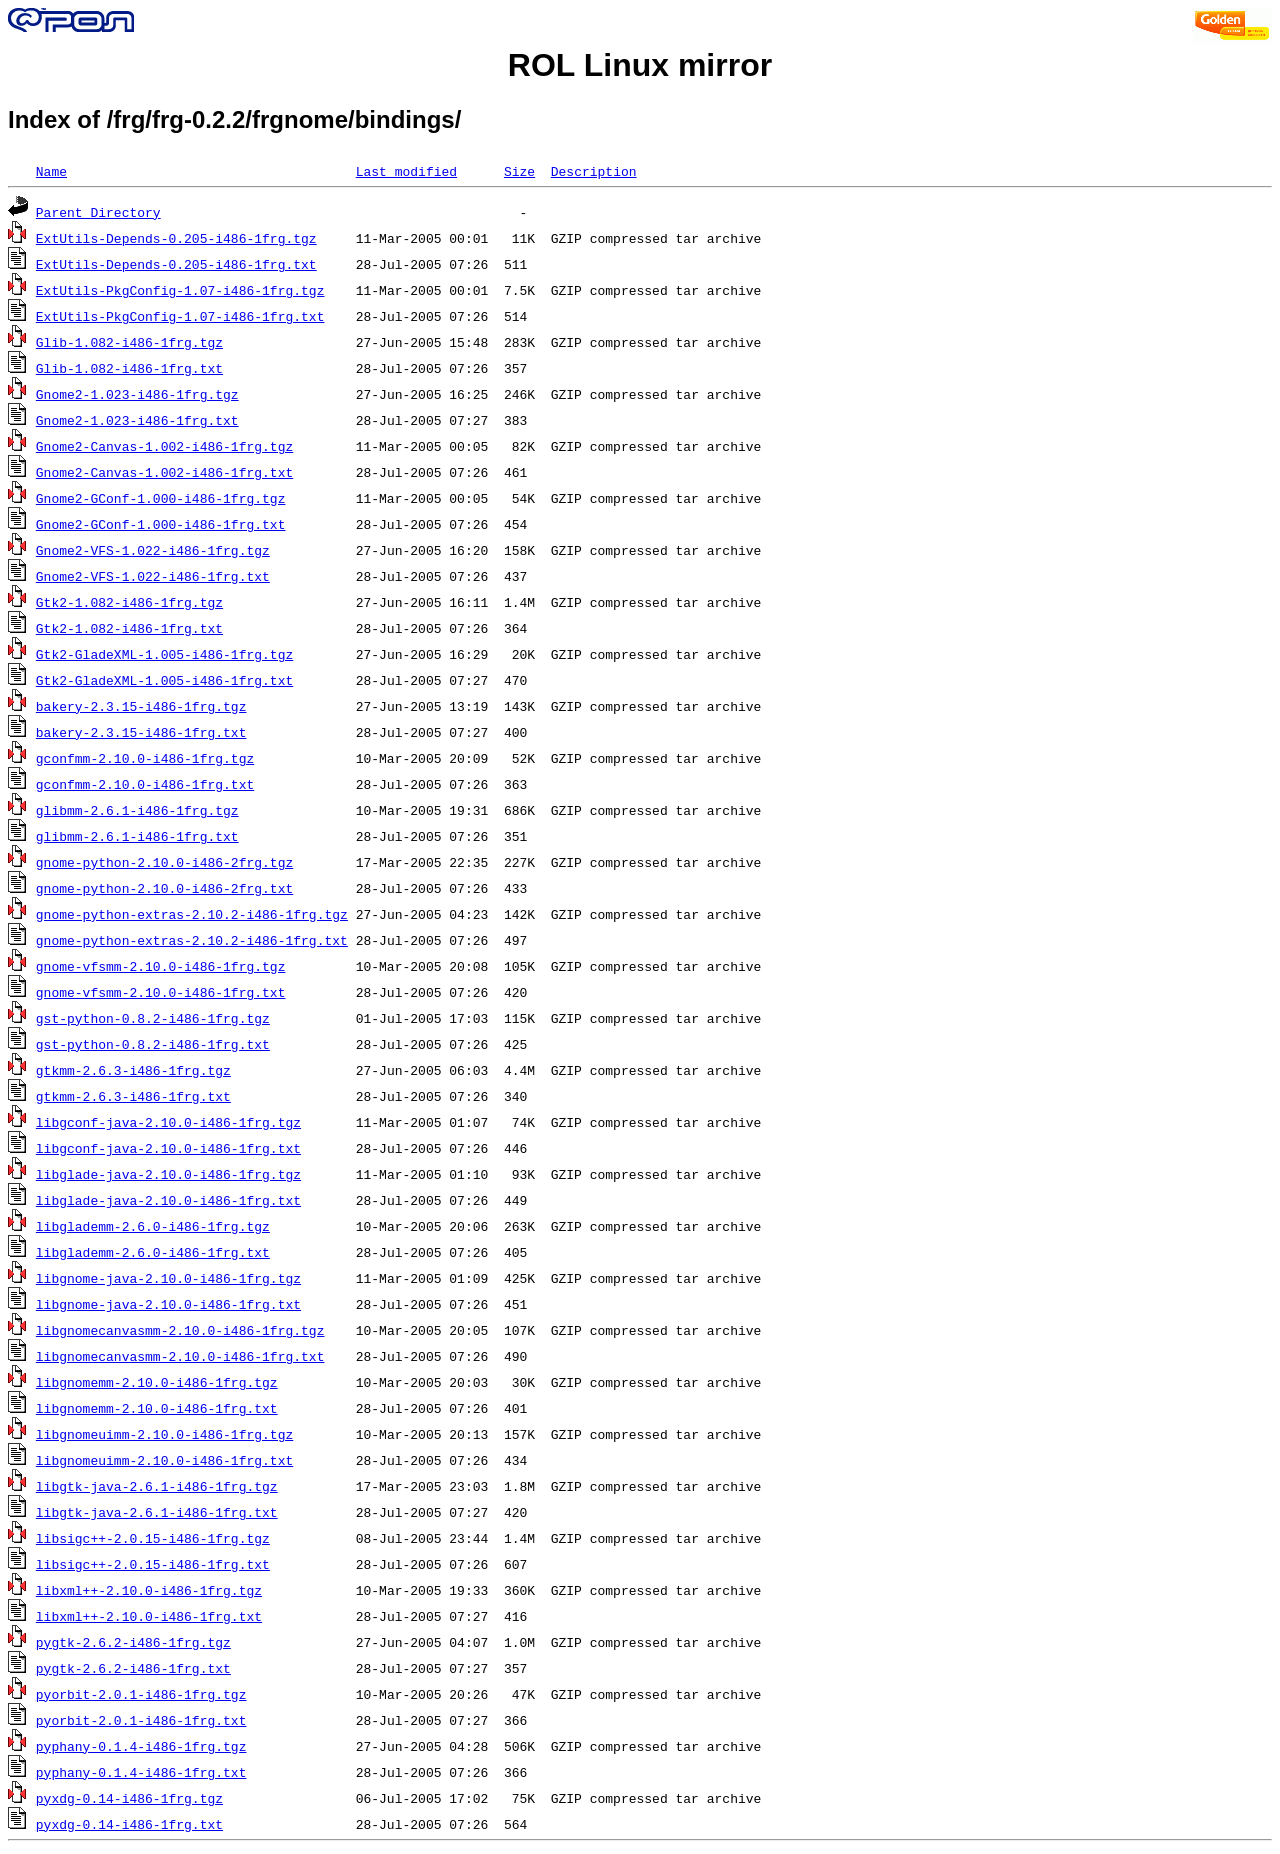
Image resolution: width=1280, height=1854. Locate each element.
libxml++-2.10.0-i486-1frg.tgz (149, 1590)
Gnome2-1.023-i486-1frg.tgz (137, 394)
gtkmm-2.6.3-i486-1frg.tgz (133, 1070)
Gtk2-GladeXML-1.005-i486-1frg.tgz (164, 654)
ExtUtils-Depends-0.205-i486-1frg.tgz (176, 238)
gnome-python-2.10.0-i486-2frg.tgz (164, 862)
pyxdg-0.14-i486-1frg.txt (129, 1824)
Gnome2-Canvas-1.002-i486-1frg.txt (164, 472)
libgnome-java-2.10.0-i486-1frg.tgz (168, 1278)
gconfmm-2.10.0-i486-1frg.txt (145, 784)
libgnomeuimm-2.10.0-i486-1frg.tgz (164, 1434)
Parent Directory (98, 212)
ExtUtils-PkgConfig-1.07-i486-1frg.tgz (180, 290)
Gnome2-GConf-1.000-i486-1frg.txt (161, 524)
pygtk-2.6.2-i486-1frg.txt (133, 1668)
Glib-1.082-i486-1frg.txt (129, 368)
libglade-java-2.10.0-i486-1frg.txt (168, 1200)
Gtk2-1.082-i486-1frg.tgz (129, 602)
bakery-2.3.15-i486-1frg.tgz (141, 706)
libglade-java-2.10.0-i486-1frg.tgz (168, 1174)
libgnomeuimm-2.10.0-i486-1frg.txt (164, 1460)
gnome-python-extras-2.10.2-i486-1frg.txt (192, 940)
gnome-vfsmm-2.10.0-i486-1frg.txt (161, 992)
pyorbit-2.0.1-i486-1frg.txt (141, 1720)
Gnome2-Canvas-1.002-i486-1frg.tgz (164, 446)
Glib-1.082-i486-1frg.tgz (129, 342)
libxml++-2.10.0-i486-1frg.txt (149, 1616)
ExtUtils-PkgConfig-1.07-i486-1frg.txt (180, 316)
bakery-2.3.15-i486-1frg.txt (141, 732)
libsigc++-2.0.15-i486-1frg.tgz (153, 1538)
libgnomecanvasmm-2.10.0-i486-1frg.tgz (180, 1330)
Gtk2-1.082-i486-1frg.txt (129, 628)
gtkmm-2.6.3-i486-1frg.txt (133, 1096)
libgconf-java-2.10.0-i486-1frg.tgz (168, 1122)
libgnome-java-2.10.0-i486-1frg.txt (168, 1304)
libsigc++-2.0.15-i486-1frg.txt (153, 1564)
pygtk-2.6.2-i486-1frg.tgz (133, 1642)
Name (51, 171)
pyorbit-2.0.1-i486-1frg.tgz (141, 1694)
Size (519, 171)
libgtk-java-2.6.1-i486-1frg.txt (157, 1512)
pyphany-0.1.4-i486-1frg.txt (141, 1772)
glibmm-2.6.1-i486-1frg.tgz (137, 810)
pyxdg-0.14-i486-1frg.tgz (129, 1798)
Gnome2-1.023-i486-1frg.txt (137, 420)
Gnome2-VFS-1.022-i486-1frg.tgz (153, 550)
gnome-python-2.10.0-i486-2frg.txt (164, 888)
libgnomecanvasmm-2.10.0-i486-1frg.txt (180, 1356)
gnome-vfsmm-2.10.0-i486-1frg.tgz (161, 966)
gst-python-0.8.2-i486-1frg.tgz (153, 1018)
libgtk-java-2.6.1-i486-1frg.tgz (157, 1486)
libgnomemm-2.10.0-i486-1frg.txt (157, 1408)
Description (594, 171)
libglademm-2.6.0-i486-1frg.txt (153, 1252)
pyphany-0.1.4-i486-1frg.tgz (141, 1746)
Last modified (406, 171)
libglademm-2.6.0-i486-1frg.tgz (153, 1226)
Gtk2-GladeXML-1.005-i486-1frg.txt (164, 680)
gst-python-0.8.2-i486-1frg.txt (153, 1044)
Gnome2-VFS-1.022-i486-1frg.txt (153, 576)
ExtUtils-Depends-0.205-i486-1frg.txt (176, 264)
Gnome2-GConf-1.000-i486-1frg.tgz (161, 498)
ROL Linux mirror (640, 65)
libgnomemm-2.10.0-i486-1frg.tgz (157, 1382)
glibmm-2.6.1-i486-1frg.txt (137, 836)
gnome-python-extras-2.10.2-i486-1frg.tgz (192, 914)
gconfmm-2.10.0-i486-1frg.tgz (145, 758)
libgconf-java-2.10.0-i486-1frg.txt (168, 1148)
